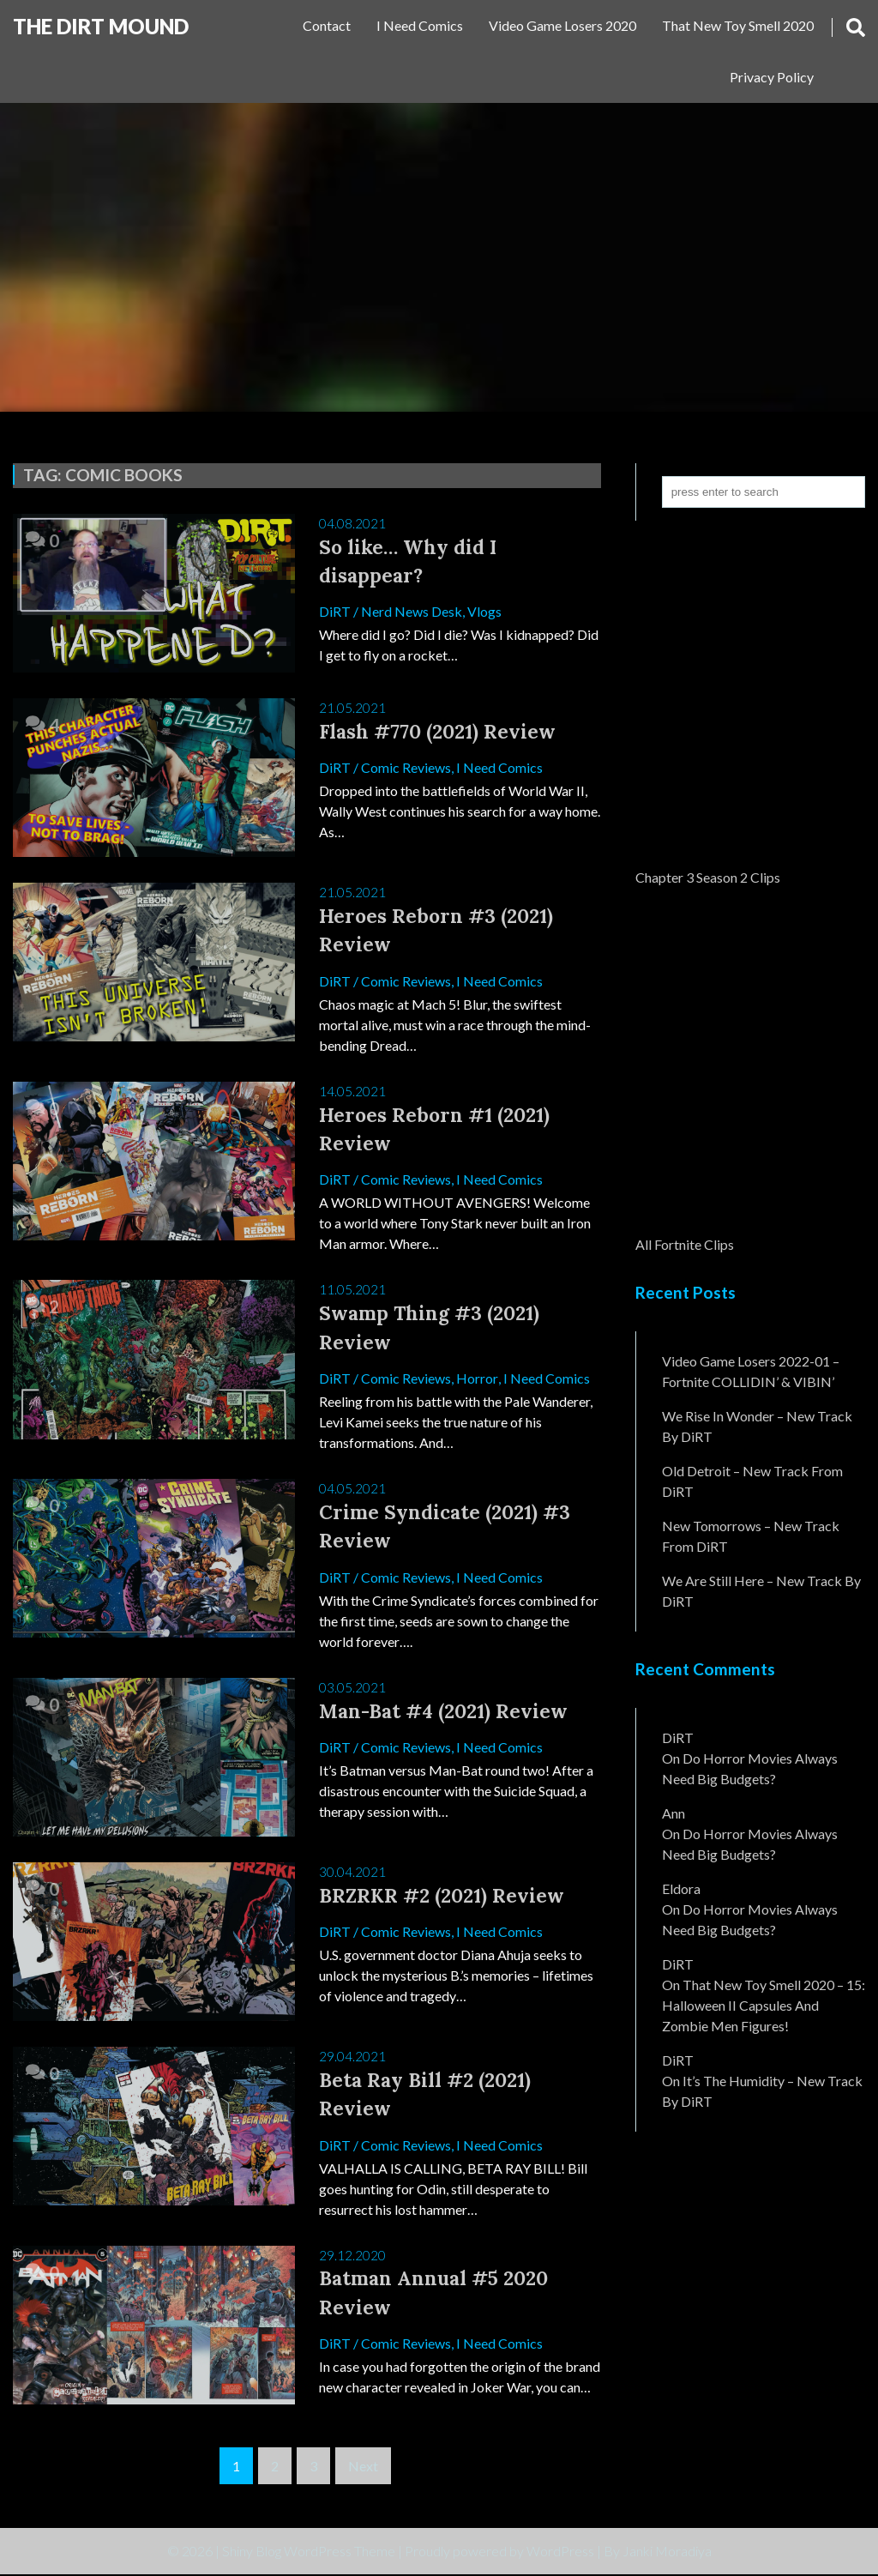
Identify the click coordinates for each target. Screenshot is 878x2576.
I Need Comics (419, 25)
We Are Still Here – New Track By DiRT (761, 1590)
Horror (476, 1379)
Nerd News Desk (411, 612)
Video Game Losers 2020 (562, 25)
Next (363, 2467)
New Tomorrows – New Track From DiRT (750, 1535)
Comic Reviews (406, 767)
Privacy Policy (772, 77)
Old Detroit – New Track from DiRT (752, 1481)
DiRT (335, 612)
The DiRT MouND (101, 26)
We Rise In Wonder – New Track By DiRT (757, 1426)
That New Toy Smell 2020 (738, 25)
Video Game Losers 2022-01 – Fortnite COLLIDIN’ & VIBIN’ (750, 1371)
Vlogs (484, 612)
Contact (327, 25)
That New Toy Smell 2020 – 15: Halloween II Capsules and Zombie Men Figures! (763, 2005)
